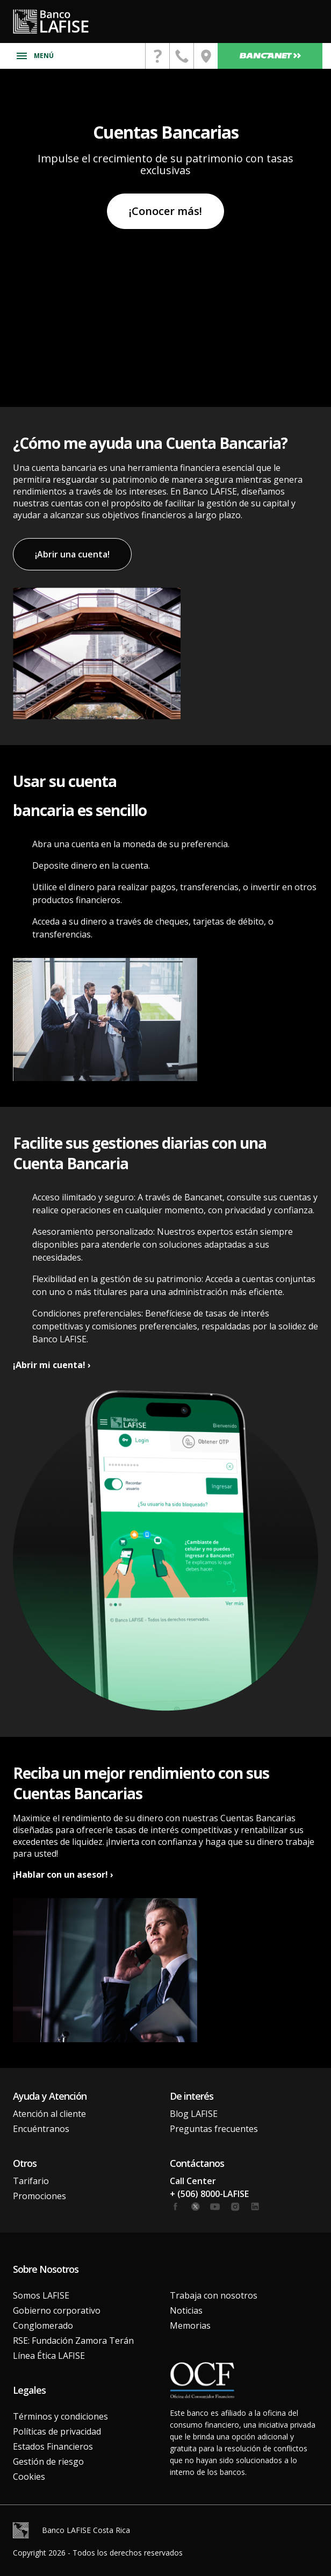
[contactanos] (157, 56)
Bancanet (270, 56)
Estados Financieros (53, 2446)
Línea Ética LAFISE (49, 2356)
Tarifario (31, 2181)
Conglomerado (43, 2325)
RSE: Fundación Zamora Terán (73, 2340)
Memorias (190, 2325)
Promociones (39, 2196)
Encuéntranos (41, 2129)
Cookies (29, 2476)
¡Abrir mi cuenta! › (52, 1365)
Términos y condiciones (60, 2416)
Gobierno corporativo (56, 2310)
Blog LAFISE (194, 2114)
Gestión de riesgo (48, 2461)
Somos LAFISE (41, 2295)
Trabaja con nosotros (213, 2295)
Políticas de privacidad (57, 2431)
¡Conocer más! (165, 211)
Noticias (186, 2310)
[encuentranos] (206, 56)
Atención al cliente (49, 2114)
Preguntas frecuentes (214, 2129)
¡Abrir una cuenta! (72, 554)
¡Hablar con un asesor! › (63, 1874)
